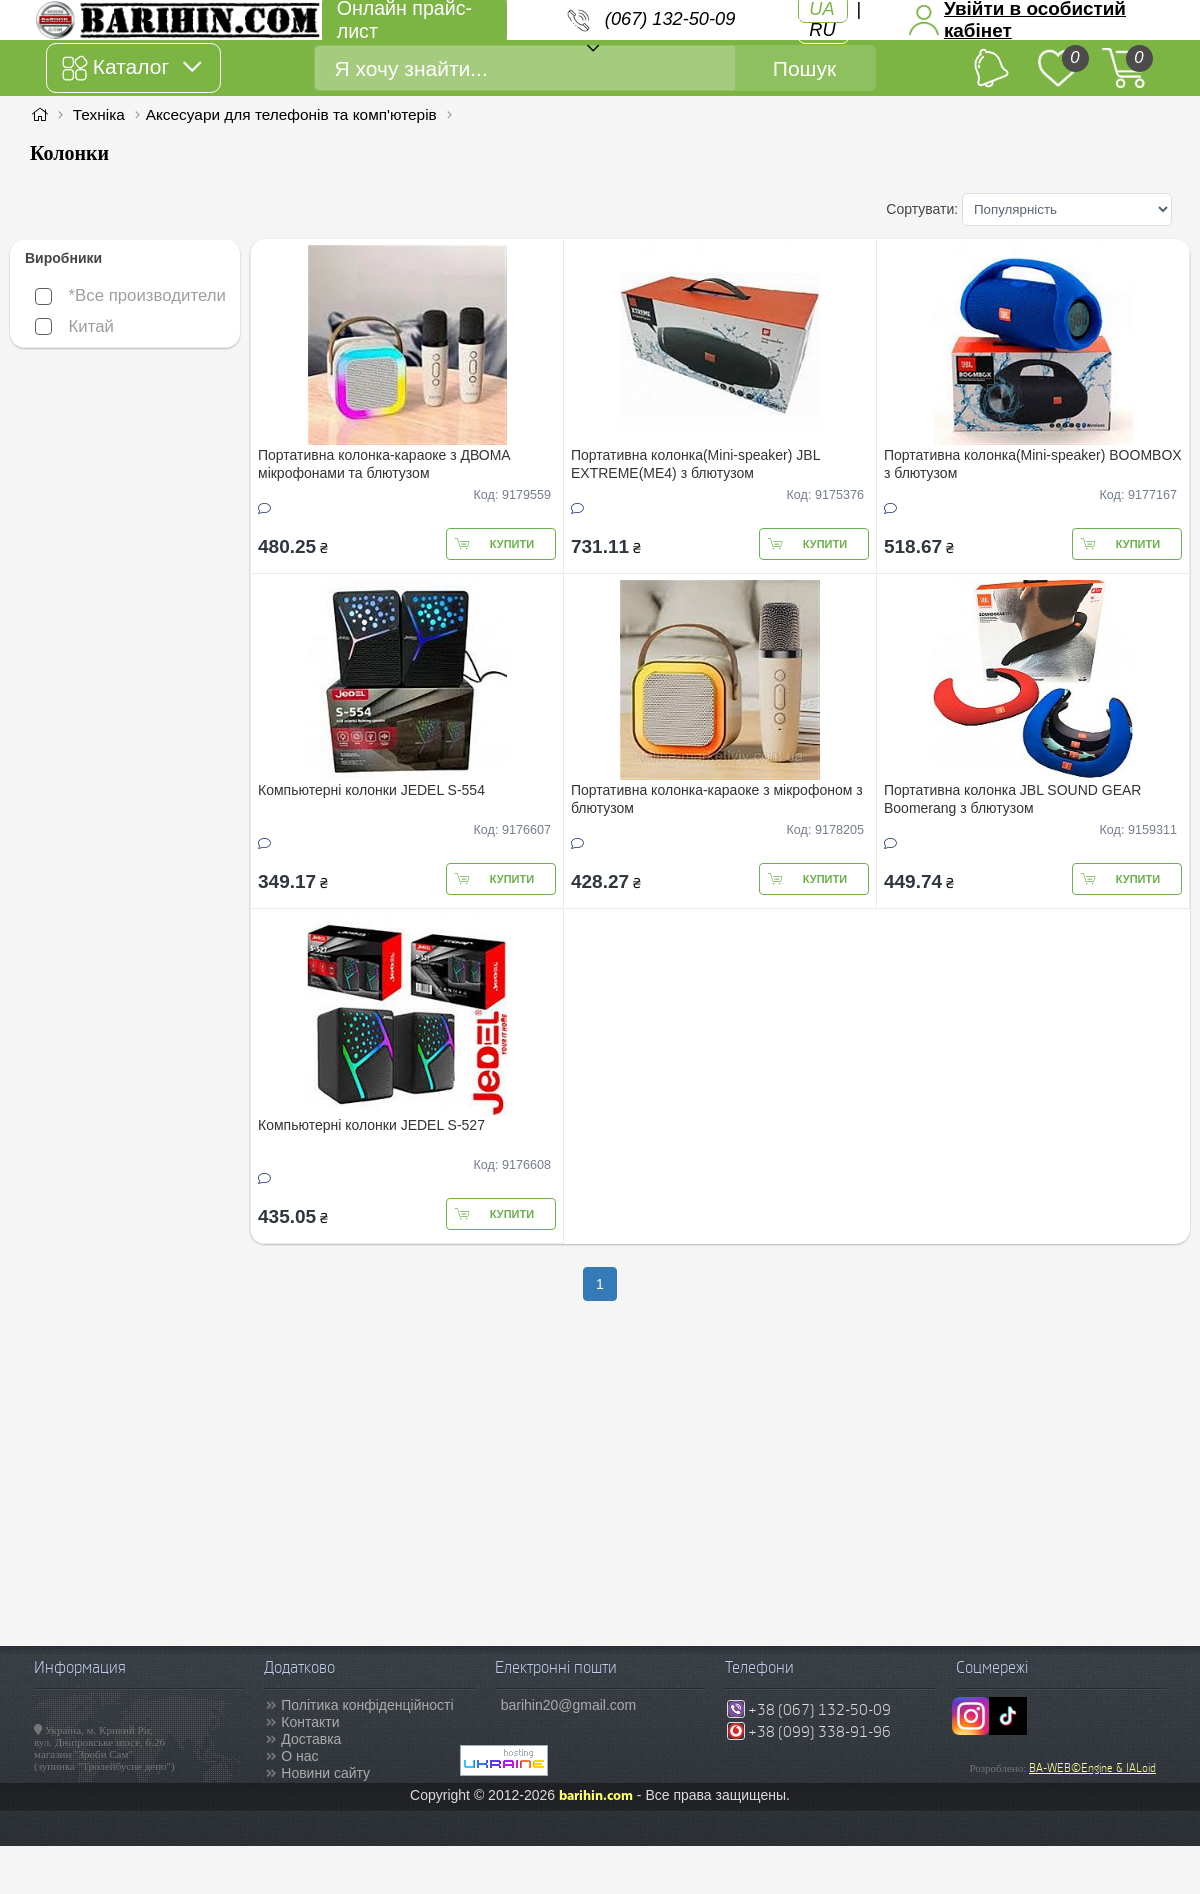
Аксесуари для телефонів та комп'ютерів (291, 114)
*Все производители (130, 295)
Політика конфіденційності (367, 1705)
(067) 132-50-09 (670, 19)
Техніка (99, 114)
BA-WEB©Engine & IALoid (1092, 1768)
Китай (74, 326)
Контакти (310, 1722)
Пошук (804, 68)
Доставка (311, 1739)
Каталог (131, 68)
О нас (299, 1756)
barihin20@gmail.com (569, 1705)
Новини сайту (325, 1773)
